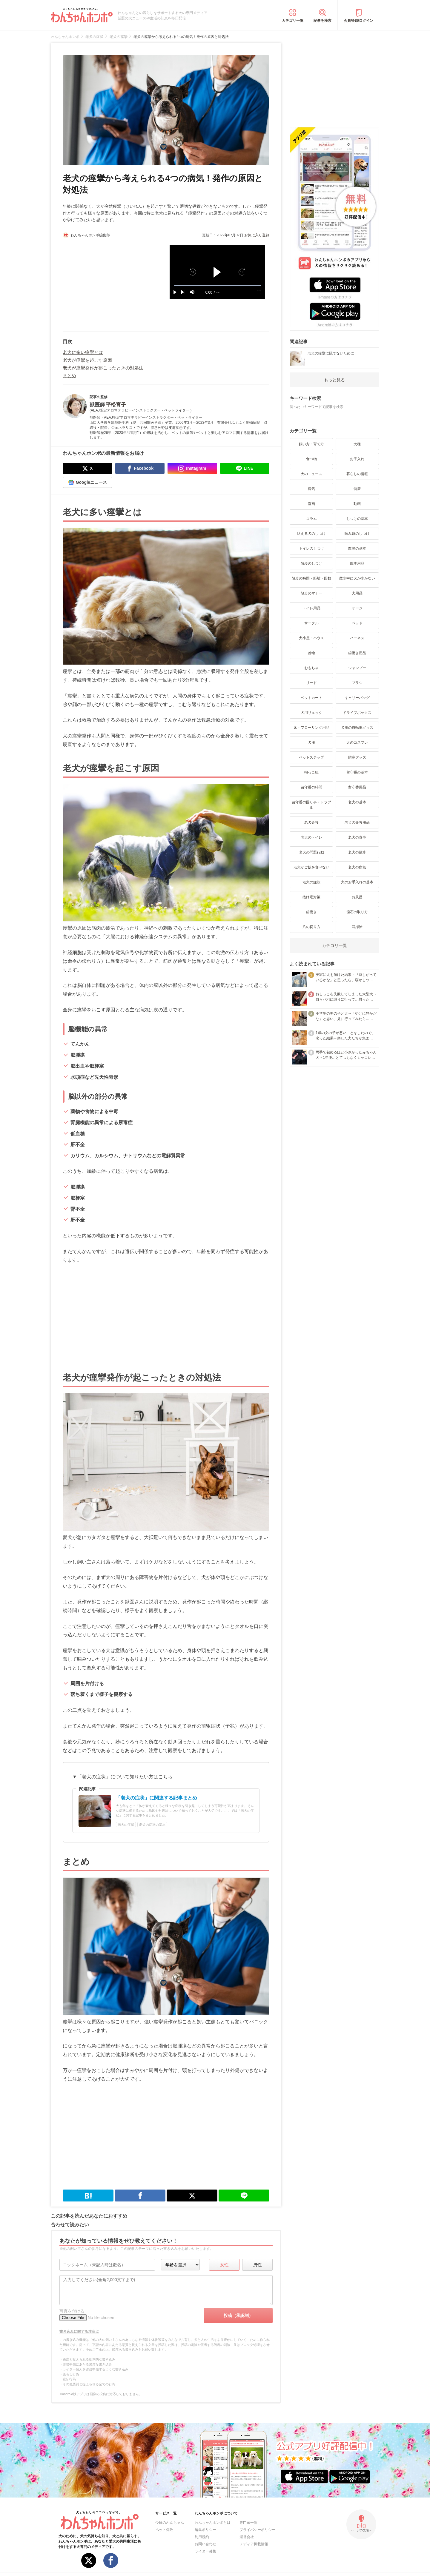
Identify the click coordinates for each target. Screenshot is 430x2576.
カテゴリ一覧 (292, 21)
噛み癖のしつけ (357, 533)
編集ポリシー (205, 2530)
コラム (311, 519)
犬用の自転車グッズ (357, 727)
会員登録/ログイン (358, 21)
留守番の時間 (311, 787)
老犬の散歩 (357, 852)
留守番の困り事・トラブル (311, 805)
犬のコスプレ (357, 742)
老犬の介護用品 (357, 822)
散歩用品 (357, 563)
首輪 (311, 653)
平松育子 (116, 405)
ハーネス (357, 638)
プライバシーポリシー (257, 2530)
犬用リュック (311, 713)
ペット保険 (164, 2530)
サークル (311, 623)
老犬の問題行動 (311, 852)
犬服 (311, 742)
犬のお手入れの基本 (357, 882)
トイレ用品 (311, 608)
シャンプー (357, 668)
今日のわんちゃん (169, 2522)
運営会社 (246, 2537)
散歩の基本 (357, 548)
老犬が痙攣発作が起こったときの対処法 (103, 367)
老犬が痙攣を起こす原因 (87, 360)
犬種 (357, 444)
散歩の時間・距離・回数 (311, 578)
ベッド (357, 623)
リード (311, 683)
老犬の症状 (311, 882)
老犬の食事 (357, 837)
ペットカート (311, 698)
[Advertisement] (114, 282)
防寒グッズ (357, 757)
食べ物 (311, 459)
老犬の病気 (357, 867)
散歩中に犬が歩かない (357, 578)
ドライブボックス (357, 713)
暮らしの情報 (357, 474)
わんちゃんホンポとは (213, 2522)
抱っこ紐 (311, 772)
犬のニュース (311, 474)
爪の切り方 (311, 927)
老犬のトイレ (311, 837)
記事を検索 (322, 21)
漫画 (311, 504)
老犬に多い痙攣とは (83, 352)
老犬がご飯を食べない (311, 867)
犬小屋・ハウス (311, 638)
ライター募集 (205, 2551)
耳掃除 (357, 927)
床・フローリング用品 (311, 727)
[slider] (217, 285)
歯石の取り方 (357, 912)
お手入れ (357, 459)
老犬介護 (311, 822)
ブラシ (357, 683)
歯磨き (311, 912)
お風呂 (357, 897)
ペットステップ (311, 757)
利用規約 (202, 2537)
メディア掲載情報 (253, 2544)
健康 (357, 489)
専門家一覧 (248, 2522)
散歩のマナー (311, 593)
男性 (257, 2264)
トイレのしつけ (311, 548)
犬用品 (357, 593)
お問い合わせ (205, 2544)
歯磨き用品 (357, 653)
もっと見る (334, 380)
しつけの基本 (357, 519)
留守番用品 (357, 787)
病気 (311, 489)
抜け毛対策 (311, 897)
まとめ (69, 375)
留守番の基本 (357, 772)
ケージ (357, 608)
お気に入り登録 (256, 235)
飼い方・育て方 (311, 444)
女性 (224, 2264)
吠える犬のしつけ (311, 533)
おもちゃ (311, 668)
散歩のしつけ (311, 563)
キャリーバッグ (357, 698)
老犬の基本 (357, 802)
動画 (357, 504)
